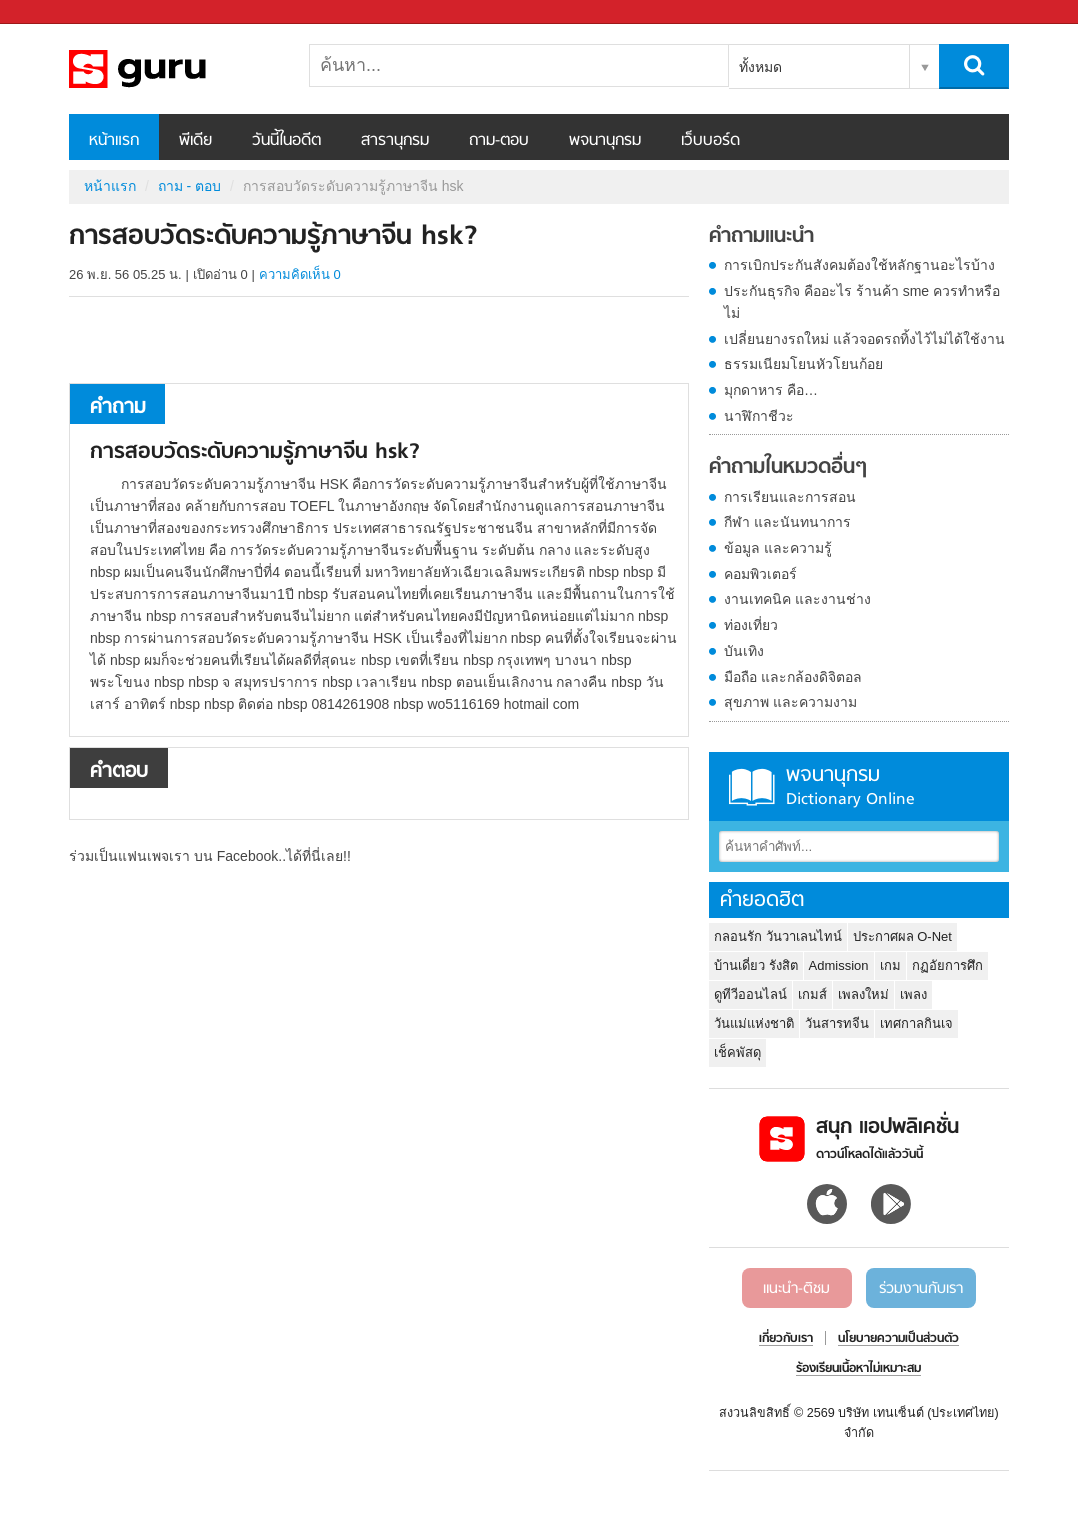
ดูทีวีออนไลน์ (750, 994)
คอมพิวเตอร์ (760, 574)
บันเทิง (744, 651)
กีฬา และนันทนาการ (787, 522)
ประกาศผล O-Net (902, 936)
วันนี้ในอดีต (286, 141)
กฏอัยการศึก (947, 965)
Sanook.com (60, 12)
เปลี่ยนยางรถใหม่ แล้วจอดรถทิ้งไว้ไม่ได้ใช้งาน (864, 339)
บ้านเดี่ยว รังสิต (756, 965)
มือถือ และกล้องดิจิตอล (793, 677)
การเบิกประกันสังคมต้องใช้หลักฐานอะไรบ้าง (859, 265)
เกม (890, 965)
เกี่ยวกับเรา (786, 1339)
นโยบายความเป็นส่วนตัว (898, 1339)
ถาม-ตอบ (499, 141)
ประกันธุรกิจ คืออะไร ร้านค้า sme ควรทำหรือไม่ (862, 302)
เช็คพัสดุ (737, 1052)
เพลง (913, 994)
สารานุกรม (395, 141)
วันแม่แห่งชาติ (754, 1023)
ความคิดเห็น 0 (300, 274)
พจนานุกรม (605, 141)
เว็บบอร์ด (710, 141)
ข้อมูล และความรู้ (778, 548)
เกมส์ (812, 994)
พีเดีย (195, 141)
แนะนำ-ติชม (796, 1289)
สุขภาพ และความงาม (790, 702)
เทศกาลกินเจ (916, 1023)
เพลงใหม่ (863, 994)
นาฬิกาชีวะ (759, 416)
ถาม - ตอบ (189, 186)
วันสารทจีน (837, 1023)
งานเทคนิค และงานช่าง (797, 599)
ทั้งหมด (760, 67)
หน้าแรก (114, 141)
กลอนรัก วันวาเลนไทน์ (778, 936)
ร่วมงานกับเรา (921, 1289)
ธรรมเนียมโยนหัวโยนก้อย (803, 364)
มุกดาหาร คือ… (771, 390)
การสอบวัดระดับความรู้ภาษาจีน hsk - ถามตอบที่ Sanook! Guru (174, 69)
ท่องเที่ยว (751, 625)
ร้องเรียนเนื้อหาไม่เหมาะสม (858, 1369)
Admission (839, 965)
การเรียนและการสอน (790, 497)
